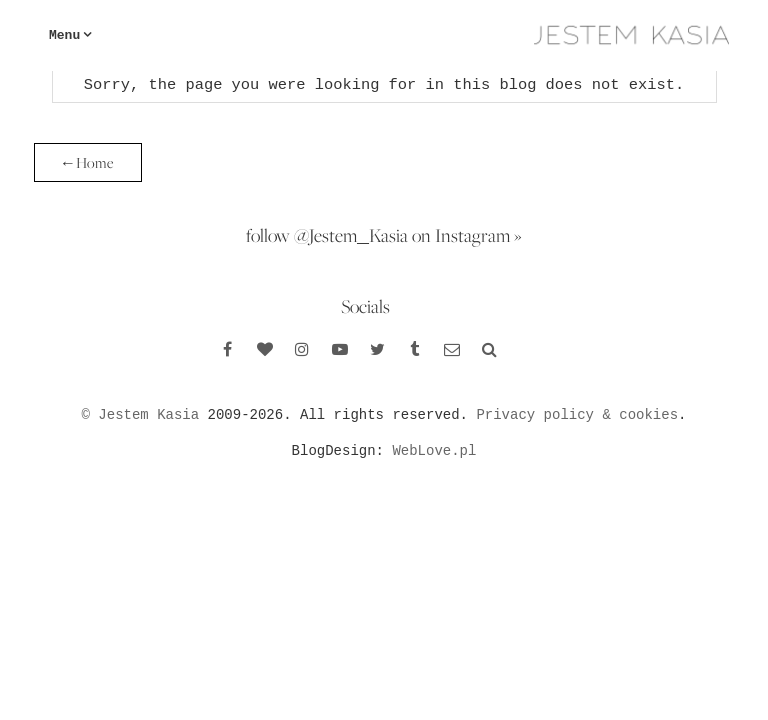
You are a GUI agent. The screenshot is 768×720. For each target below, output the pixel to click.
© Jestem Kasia (141, 415)
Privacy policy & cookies (577, 415)
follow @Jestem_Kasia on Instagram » (384, 235)
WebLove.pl (434, 451)
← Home (88, 162)
